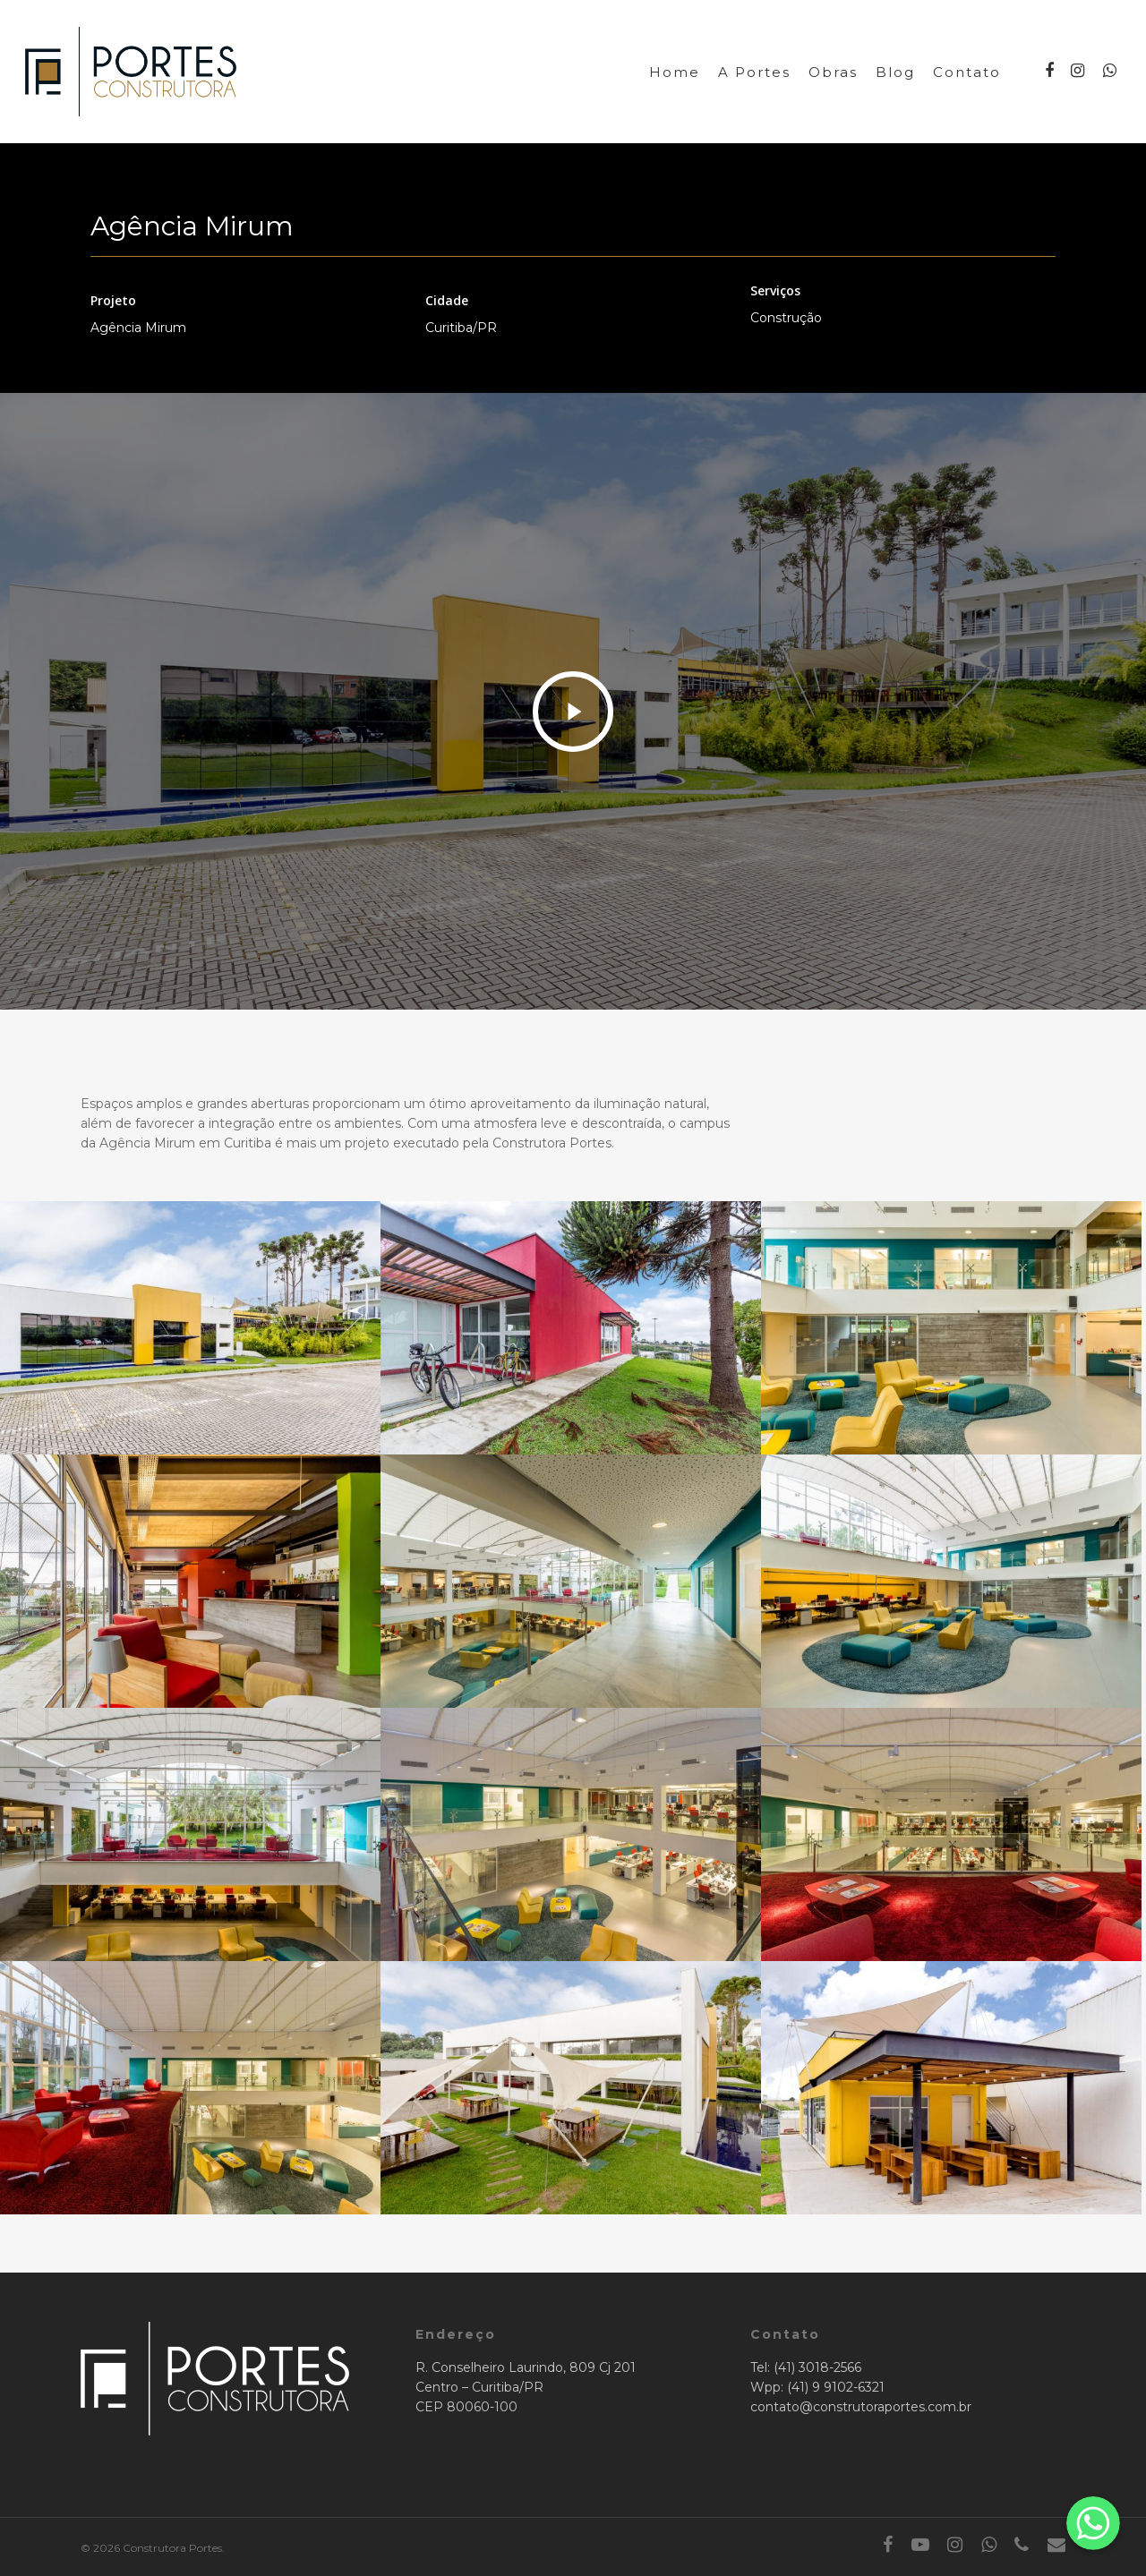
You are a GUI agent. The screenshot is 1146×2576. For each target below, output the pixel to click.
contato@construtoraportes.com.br (860, 2407)
